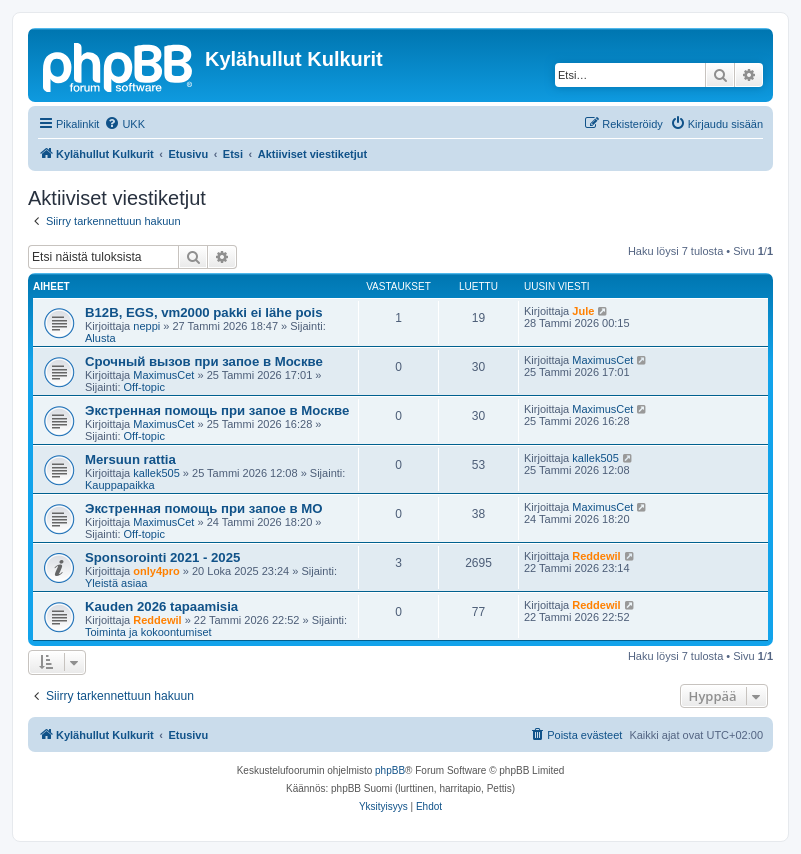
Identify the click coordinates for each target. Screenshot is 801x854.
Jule (583, 311)
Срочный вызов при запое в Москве (204, 361)
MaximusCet (163, 375)
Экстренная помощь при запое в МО (204, 508)
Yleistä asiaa (116, 583)
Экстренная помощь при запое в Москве (217, 410)
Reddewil (596, 556)
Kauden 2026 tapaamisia (161, 606)
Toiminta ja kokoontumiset (148, 632)
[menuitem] (124, 124)
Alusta (100, 338)
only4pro (156, 571)
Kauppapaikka (120, 485)
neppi (146, 326)
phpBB (390, 770)
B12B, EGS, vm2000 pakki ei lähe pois (204, 312)
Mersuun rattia (130, 459)
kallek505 (156, 473)
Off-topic (144, 387)
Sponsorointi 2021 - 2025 (162, 557)
